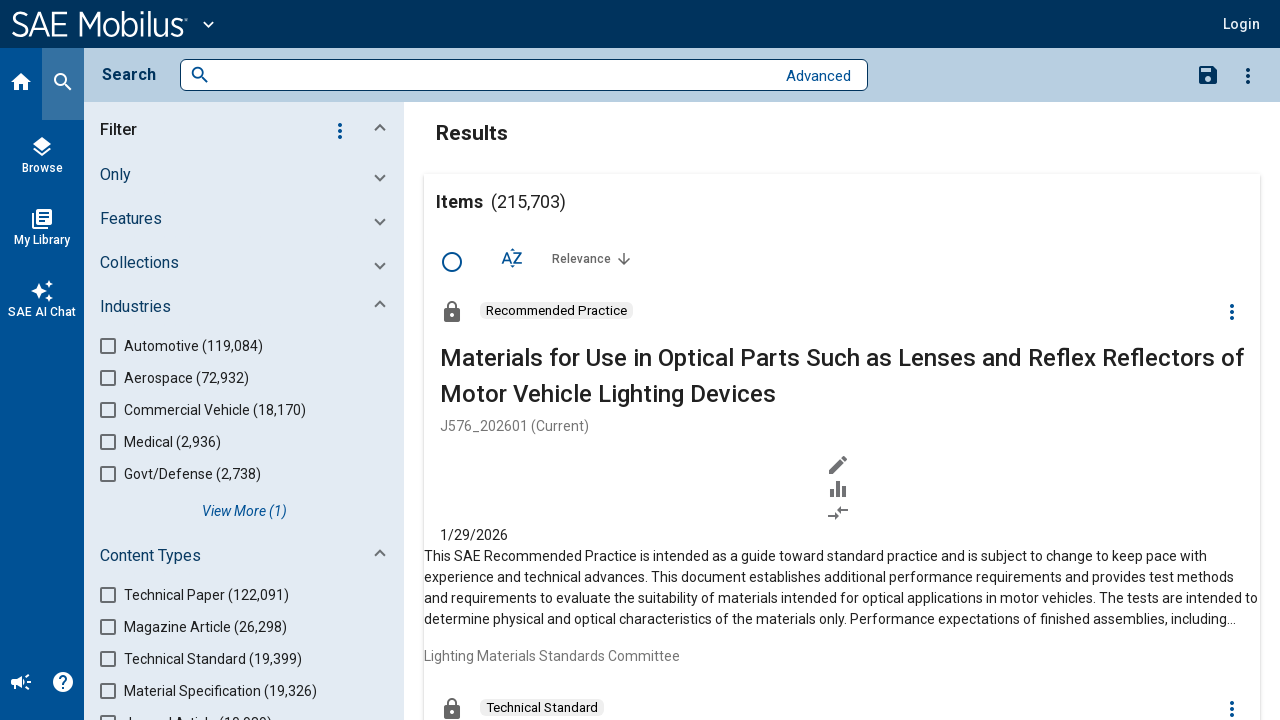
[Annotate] (842, 465)
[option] (556, 310)
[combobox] (492, 75)
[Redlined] (842, 513)
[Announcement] (21, 684)
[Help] (63, 684)
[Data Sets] (842, 489)
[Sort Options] (512, 258)
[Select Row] (452, 262)
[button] (1241, 24)
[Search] (63, 84)
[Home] (21, 84)
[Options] (1248, 75)
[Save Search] (1208, 74)
